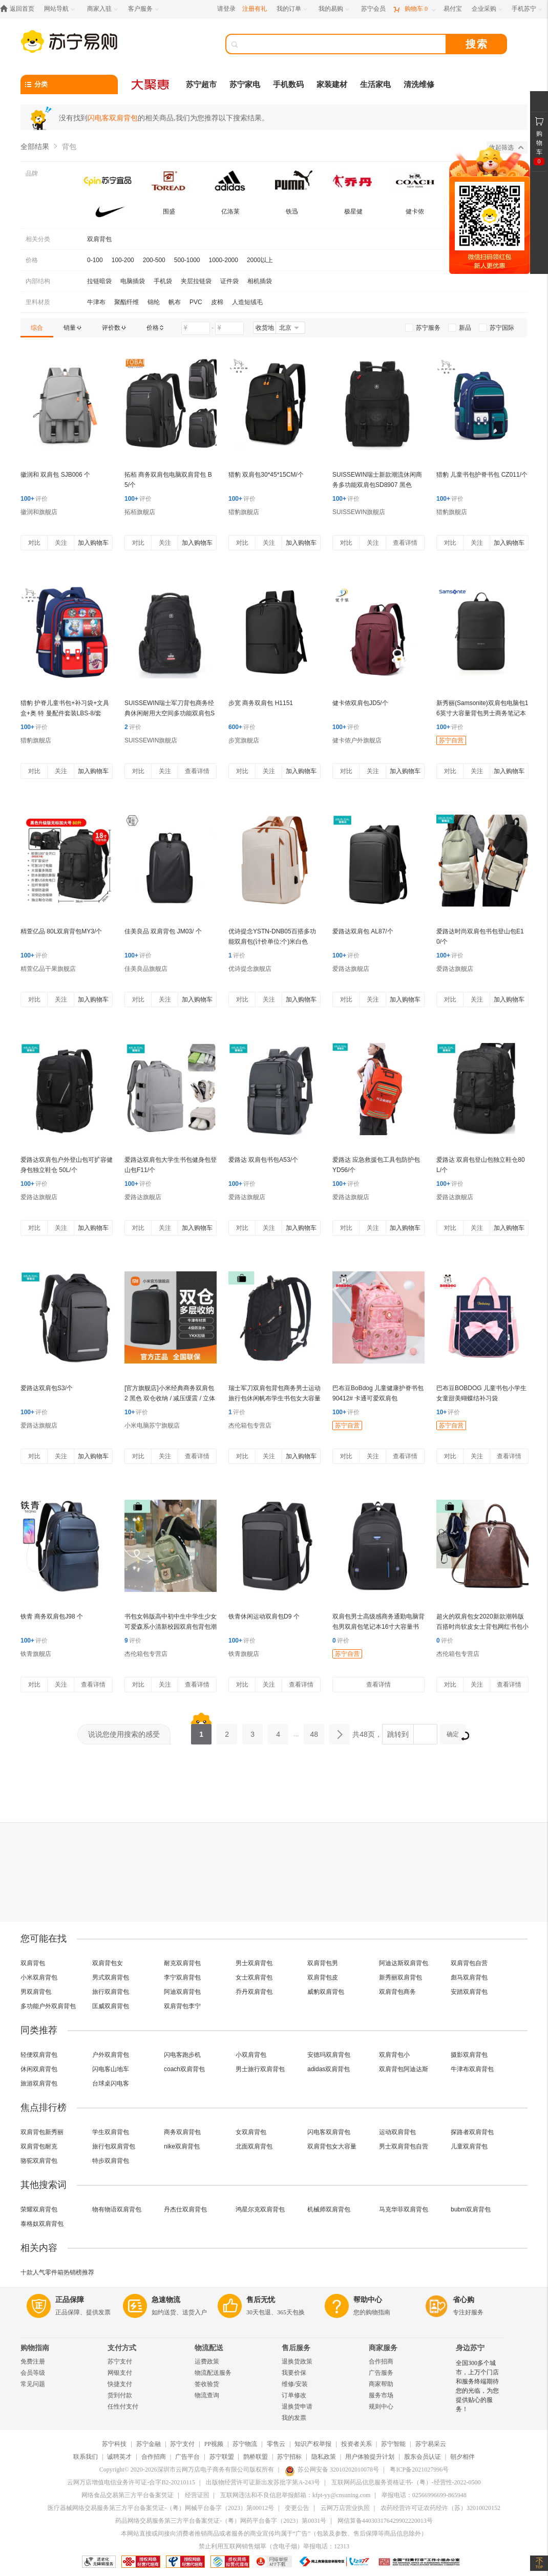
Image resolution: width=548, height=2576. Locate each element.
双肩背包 (99, 239)
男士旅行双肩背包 (260, 2069)
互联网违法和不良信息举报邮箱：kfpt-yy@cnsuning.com (295, 2495)
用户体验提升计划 (369, 2456)
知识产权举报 (312, 2443)
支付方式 (122, 2348)
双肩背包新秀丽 (42, 2132)
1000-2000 (223, 260)
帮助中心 (367, 2300)
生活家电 (375, 84)
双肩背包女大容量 (331, 2146)
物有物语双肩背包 (116, 2209)
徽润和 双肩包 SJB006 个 (55, 474)
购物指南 (34, 2348)
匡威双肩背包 (110, 2006)
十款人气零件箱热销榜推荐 (57, 2272)
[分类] (69, 84)
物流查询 (207, 2395)
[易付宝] (452, 9)
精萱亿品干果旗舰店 (48, 968)
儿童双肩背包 (469, 2146)
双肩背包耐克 (38, 2146)
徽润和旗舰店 (38, 512)
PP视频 (213, 2443)
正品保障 (69, 2300)
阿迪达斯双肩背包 (403, 1963)
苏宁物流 (245, 2443)
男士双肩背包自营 (403, 2146)
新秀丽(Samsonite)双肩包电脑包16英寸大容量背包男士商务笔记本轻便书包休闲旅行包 (482, 713)
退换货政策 (297, 2361)
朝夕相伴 (462, 2456)
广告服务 (381, 2372)
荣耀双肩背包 (38, 2209)
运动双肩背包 (397, 2132)
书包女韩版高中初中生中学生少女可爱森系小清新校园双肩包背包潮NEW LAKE (170, 1627)
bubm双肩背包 (471, 2209)
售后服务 (296, 2348)
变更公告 (297, 2507)
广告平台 (187, 2456)
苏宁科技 (114, 2443)
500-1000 (187, 260)
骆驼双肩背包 (38, 2160)
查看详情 (405, 542)
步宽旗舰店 (243, 740)
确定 (456, 1735)
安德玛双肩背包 (328, 2054)
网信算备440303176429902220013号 (385, 2520)
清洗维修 (419, 84)
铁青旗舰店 (35, 1653)
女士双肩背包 (254, 1977)
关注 (61, 542)
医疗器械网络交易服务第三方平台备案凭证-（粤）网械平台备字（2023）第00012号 (161, 2507)
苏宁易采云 (430, 2443)
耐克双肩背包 (182, 1963)
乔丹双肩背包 (254, 1991)
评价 (34, 498)
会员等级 (32, 2372)
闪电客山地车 (110, 2069)
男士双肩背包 (254, 1963)
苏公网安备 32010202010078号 (332, 2469)
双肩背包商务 (397, 1991)
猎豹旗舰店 (243, 512)
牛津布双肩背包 (472, 2069)
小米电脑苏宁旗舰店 (152, 1425)
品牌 (32, 173)
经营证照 (197, 2495)
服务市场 (381, 2395)
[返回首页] (19, 9)
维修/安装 (295, 2384)
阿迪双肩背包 (182, 1991)
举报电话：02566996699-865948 (424, 2495)
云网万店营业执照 (345, 2507)
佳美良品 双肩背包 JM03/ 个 (163, 931)
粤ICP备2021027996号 (419, 2469)
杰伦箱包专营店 (249, 1425)
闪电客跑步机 (182, 2054)
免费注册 (32, 2361)
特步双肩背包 (110, 2160)
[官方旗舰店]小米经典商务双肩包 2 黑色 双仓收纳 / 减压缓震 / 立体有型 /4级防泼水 (169, 1398)
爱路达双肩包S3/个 (46, 1388)
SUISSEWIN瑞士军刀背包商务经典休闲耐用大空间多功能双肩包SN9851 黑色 (169, 713)
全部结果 (34, 146)
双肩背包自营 (469, 1963)
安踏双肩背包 (469, 1991)
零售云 (276, 2443)
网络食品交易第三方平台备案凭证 (127, 2495)
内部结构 (38, 281)
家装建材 (332, 84)
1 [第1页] (201, 1731)
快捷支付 (120, 2384)
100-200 (123, 260)
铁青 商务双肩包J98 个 (51, 1616)
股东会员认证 (422, 2456)
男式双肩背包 (110, 1977)
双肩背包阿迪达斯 (403, 2069)
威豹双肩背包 (325, 1991)
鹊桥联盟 (255, 2456)
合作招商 (381, 2361)
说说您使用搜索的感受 (124, 1734)
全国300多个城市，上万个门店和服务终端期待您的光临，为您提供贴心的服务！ (477, 2386)
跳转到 (398, 1734)
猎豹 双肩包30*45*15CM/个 (266, 474)
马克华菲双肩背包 (403, 2209)
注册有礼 (254, 8)
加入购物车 (93, 542)
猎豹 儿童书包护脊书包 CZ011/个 (482, 474)
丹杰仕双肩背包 (185, 2209)
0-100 (95, 260)
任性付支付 (123, 2406)
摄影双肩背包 (469, 2054)
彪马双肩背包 (469, 1977)
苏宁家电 (244, 84)
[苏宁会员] (373, 9)
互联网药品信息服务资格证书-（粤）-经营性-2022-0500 (406, 2482)
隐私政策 (323, 2456)
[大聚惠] (151, 84)
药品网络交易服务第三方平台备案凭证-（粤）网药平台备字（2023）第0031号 (220, 2520)
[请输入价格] (195, 328)
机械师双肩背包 (328, 2209)
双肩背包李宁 (182, 2006)
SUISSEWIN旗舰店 (358, 512)
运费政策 (207, 2361)
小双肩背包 (251, 2054)
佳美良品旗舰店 (145, 968)
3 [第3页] (252, 1731)
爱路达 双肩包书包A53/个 (263, 1159)
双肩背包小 (394, 2054)
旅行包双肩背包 (113, 2146)
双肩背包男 (322, 1963)
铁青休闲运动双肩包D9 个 (264, 1616)
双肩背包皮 (322, 1977)
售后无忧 (260, 2300)
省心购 (463, 2300)
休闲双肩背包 (38, 2069)
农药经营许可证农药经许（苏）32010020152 (440, 2507)
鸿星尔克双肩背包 (260, 2209)
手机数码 (288, 84)
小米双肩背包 (38, 1977)
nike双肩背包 (182, 2146)
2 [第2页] (227, 1731)
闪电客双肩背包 (328, 2132)
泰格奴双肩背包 (42, 2223)
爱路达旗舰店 (350, 968)
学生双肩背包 (110, 2132)
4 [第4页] (278, 1731)
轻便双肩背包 (38, 2054)
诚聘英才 (119, 2456)
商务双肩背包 (182, 2132)
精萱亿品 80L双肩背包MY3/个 (61, 931)
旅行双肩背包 (110, 1991)
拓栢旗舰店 (139, 512)
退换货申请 (297, 2406)
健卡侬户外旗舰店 (357, 740)
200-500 (154, 260)
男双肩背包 (35, 1991)
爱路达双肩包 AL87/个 (362, 931)
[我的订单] (292, 9)
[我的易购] (334, 9)
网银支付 (120, 2372)
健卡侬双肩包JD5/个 (360, 703)
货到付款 (120, 2395)
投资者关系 (356, 2443)
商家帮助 (381, 2384)
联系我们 (85, 2456)
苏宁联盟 (221, 2456)
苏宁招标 (289, 2456)
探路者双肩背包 (472, 2132)
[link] (36, 327)
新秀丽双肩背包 (400, 1977)
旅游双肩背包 (38, 2083)
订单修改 (294, 2395)
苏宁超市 (201, 84)
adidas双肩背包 (328, 2069)
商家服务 (383, 2348)
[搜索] (343, 44)
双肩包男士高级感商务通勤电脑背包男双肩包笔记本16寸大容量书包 (378, 1627)
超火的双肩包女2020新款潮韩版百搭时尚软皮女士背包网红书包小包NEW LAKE (482, 1627)
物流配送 (209, 2348)
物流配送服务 (213, 2372)
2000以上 (260, 260)
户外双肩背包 (110, 2054)
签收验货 (207, 2384)
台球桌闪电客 (110, 2083)
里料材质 (38, 302)
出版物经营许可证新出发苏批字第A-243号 (263, 2482)
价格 (32, 260)
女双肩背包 (251, 2132)
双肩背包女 (107, 1963)
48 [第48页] (314, 1731)
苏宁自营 (451, 740)
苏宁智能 (393, 2443)
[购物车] (414, 9)
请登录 (226, 8)
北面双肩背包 (254, 2146)
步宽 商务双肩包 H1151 (260, 703)
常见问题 (32, 2384)
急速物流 (166, 2300)
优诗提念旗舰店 (249, 968)
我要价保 (294, 2372)
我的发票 (294, 2417)
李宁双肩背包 (182, 1977)
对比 (34, 542)
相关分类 (38, 239)
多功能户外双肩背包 (48, 2006)
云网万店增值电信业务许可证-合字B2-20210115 (131, 2482)
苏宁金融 (148, 2443)
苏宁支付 (120, 2361)
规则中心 (381, 2406)
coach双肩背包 (184, 2069)
